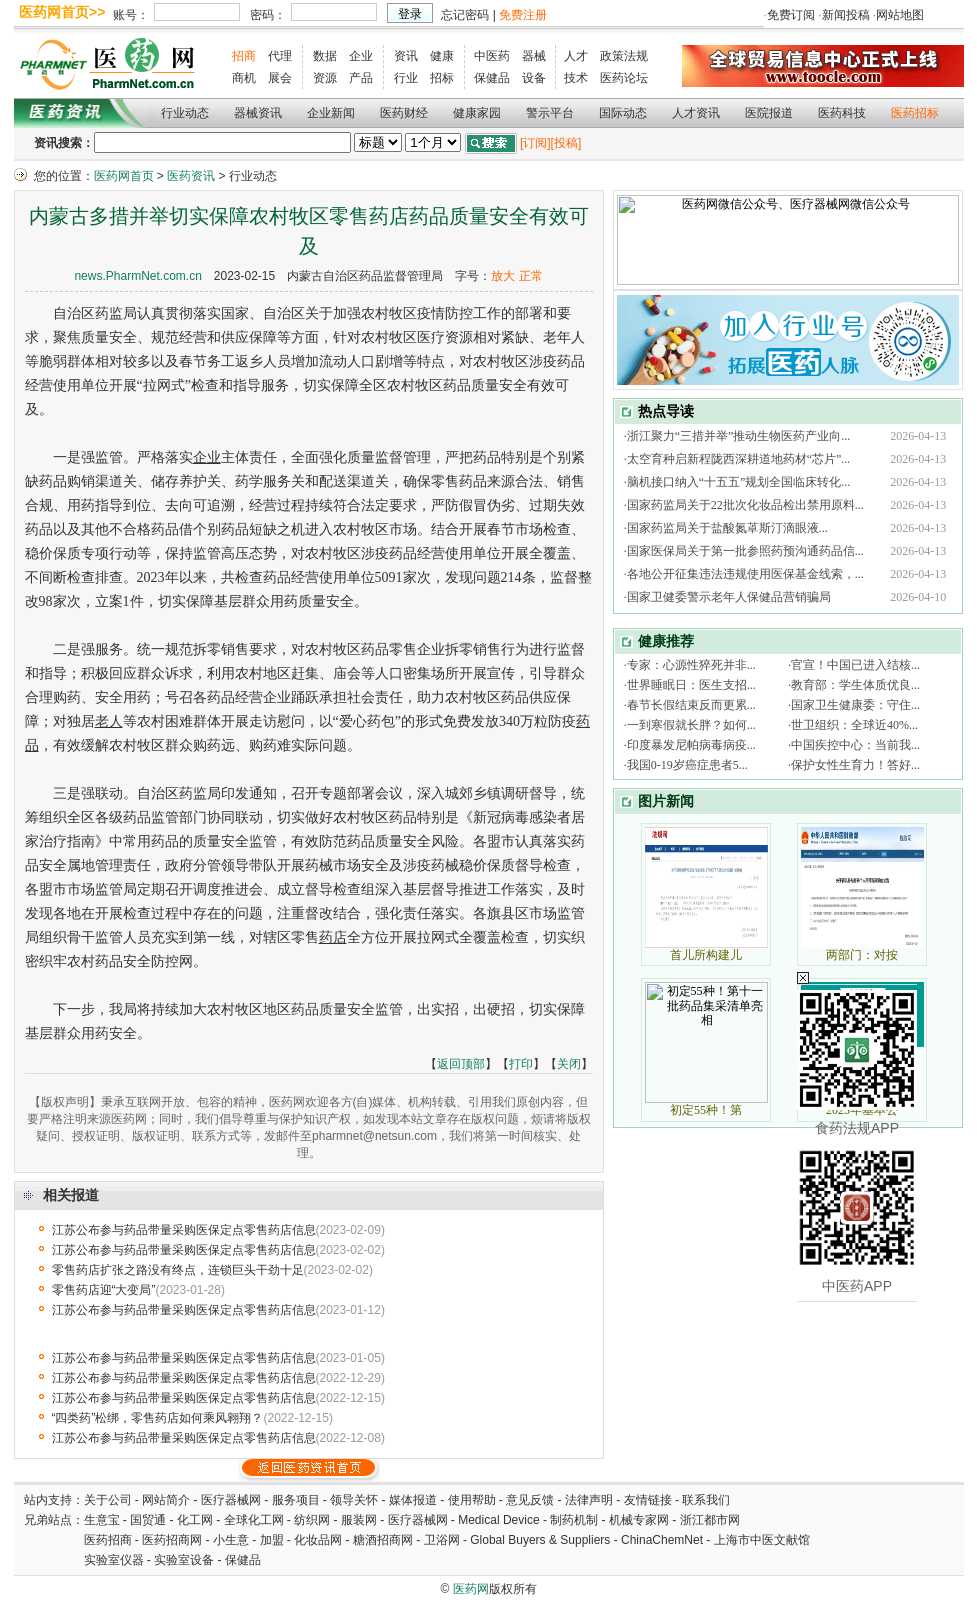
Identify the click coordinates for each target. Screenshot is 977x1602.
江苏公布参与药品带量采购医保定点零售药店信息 (184, 1230)
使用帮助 (472, 1500)
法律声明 (589, 1500)
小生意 (231, 1540)
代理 (280, 56)
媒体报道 (413, 1500)
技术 (576, 78)
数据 (325, 56)
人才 (576, 56)
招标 (442, 78)
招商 (244, 56)
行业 (406, 78)
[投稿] (566, 143)
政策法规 (624, 56)
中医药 (492, 56)
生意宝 (102, 1520)
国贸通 (148, 1520)
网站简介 (166, 1500)
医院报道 (769, 113)
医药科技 (842, 113)
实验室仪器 (114, 1560)
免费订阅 (791, 15)
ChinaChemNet (662, 1540)
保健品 (492, 78)
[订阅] (535, 143)
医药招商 (108, 1540)
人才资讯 (696, 113)
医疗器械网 (231, 1500)
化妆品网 (318, 1540)
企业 (361, 56)
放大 (503, 276)
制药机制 (574, 1520)
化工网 (195, 1520)
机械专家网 (639, 1520)
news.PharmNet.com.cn (137, 276)
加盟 (273, 1540)
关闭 (569, 1064)
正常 (531, 276)
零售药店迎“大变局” (104, 1290)
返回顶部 (461, 1064)
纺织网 (312, 1520)
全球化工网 (254, 1520)
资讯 (406, 56)
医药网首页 (124, 176)
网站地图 (900, 15)
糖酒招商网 (383, 1540)
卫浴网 (443, 1540)
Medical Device (498, 1520)
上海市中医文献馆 (762, 1540)
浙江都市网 (710, 1520)
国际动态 (623, 113)
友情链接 (648, 1500)
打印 (521, 1064)
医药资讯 (191, 176)
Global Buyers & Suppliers (540, 1540)
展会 (280, 78)
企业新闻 (331, 113)
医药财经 (404, 113)
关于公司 (108, 1500)
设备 (534, 78)
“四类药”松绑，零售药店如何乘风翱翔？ (158, 1418)
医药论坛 (624, 78)
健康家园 (477, 113)
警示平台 (550, 113)
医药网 (471, 1589)
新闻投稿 (846, 15)
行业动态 (185, 113)
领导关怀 (354, 1500)
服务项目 (296, 1500)
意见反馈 (530, 1500)
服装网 (359, 1520)
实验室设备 (184, 1560)
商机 (244, 78)
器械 (534, 56)
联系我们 (706, 1500)
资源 (325, 78)
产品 (361, 78)
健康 (442, 56)
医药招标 (915, 113)
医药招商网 (172, 1540)
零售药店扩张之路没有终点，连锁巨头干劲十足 (178, 1270)
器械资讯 (258, 113)
